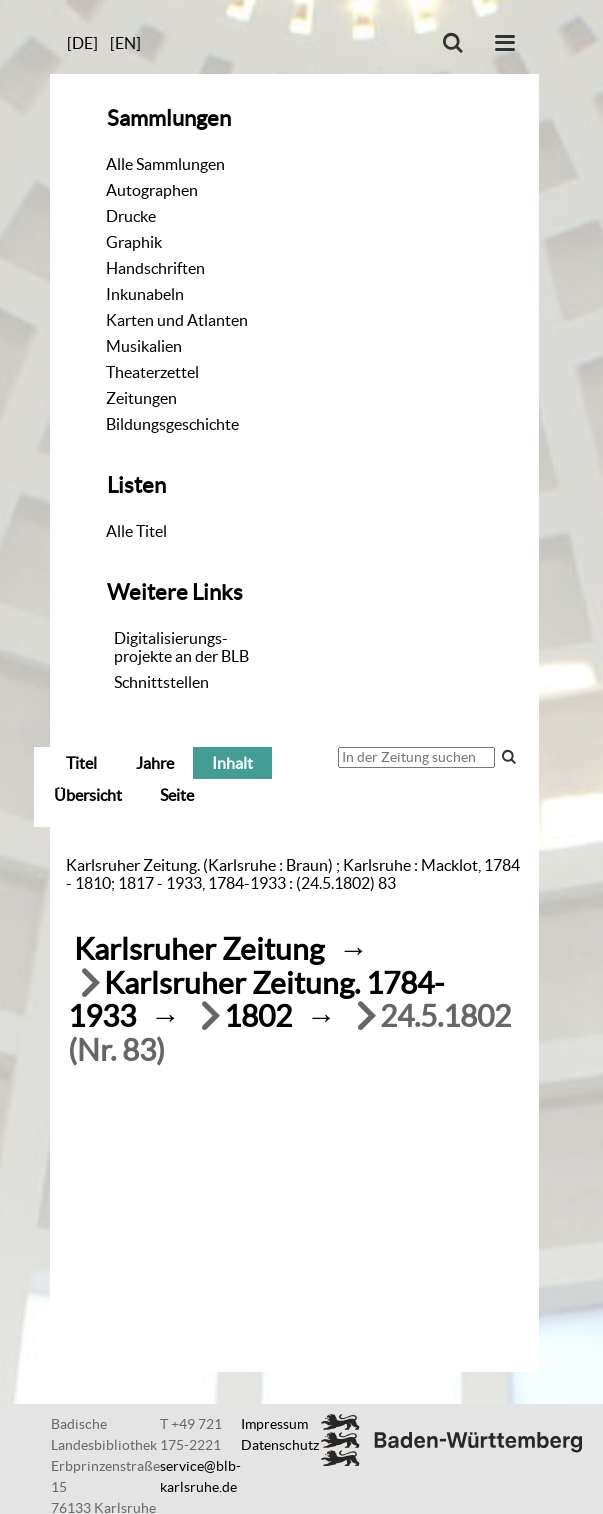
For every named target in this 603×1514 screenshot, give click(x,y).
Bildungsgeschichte (172, 424)
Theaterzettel (152, 372)
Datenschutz (280, 1445)
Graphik (134, 242)
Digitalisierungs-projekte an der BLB (181, 647)
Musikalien (144, 346)
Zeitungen (141, 398)
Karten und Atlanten (177, 320)
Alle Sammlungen (165, 164)
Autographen (152, 190)
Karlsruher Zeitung (199, 949)
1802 (258, 1016)
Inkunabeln (145, 294)
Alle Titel (136, 531)
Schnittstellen (161, 682)
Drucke (131, 216)
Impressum (274, 1424)
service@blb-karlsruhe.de (200, 1476)
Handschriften (155, 268)
